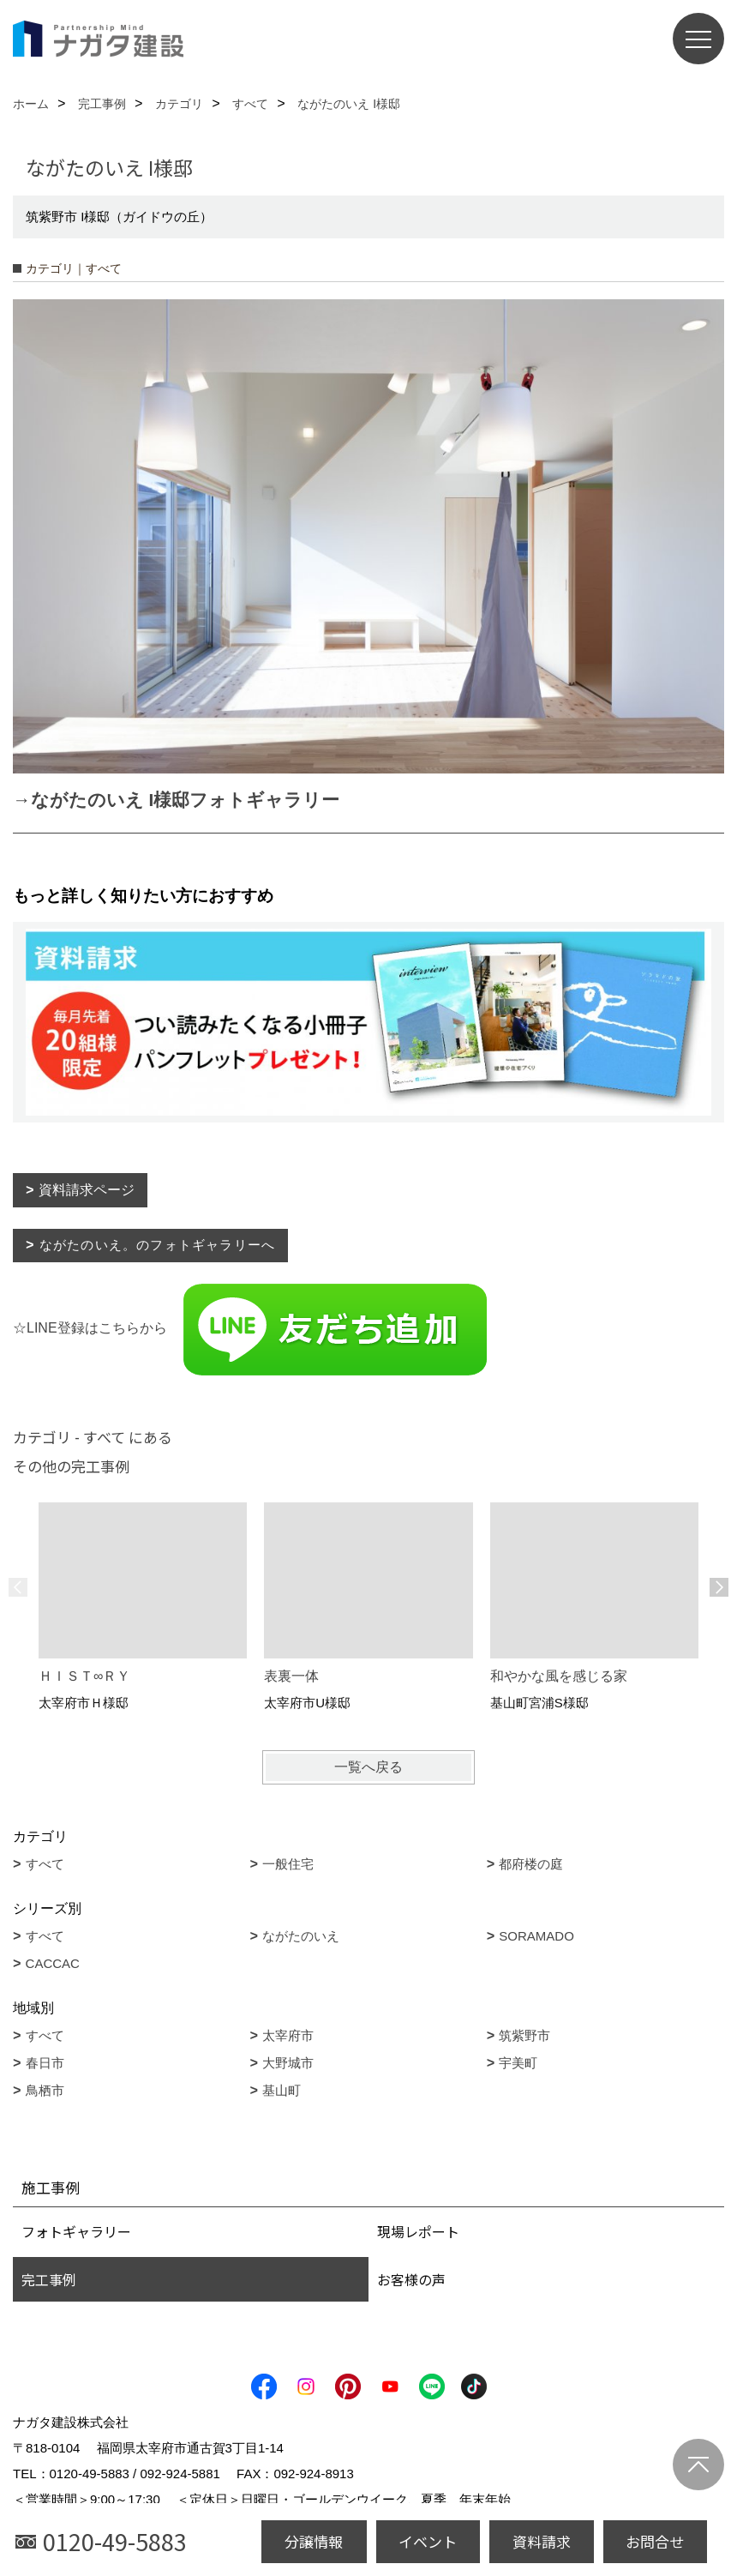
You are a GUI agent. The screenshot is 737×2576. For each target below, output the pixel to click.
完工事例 (48, 2279)
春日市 (45, 2062)
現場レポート (418, 2231)
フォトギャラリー (76, 2231)
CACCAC (53, 1963)
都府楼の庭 (531, 1864)
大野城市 (288, 2062)
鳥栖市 (45, 2090)
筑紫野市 (524, 2035)
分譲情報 (314, 2541)
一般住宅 (288, 1864)
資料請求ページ (87, 1190)
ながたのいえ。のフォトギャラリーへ (157, 1244)
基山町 (281, 2090)
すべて (45, 1864)
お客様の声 (411, 2279)
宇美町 (518, 2062)
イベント (427, 2541)
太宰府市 (288, 2035)
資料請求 (541, 2541)
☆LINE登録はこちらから (251, 1328)
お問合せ (655, 2541)
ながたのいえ (300, 1936)
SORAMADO (536, 1936)
